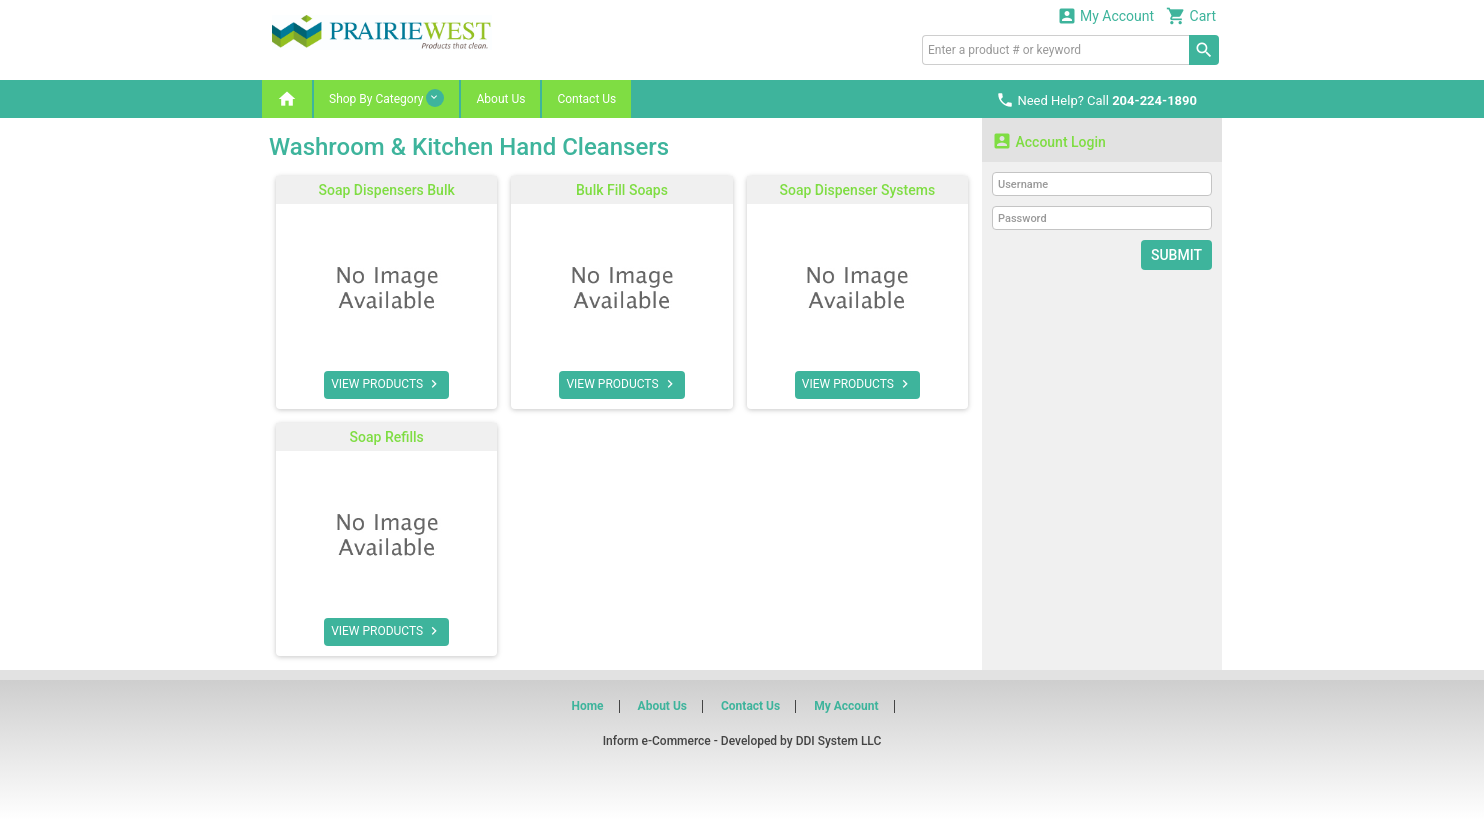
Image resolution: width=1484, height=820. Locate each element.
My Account (1106, 15)
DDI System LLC (839, 741)
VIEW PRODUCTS (386, 384)
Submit (1176, 255)
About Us (500, 99)
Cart (1191, 15)
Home (587, 706)
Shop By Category (386, 98)
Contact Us (586, 99)
